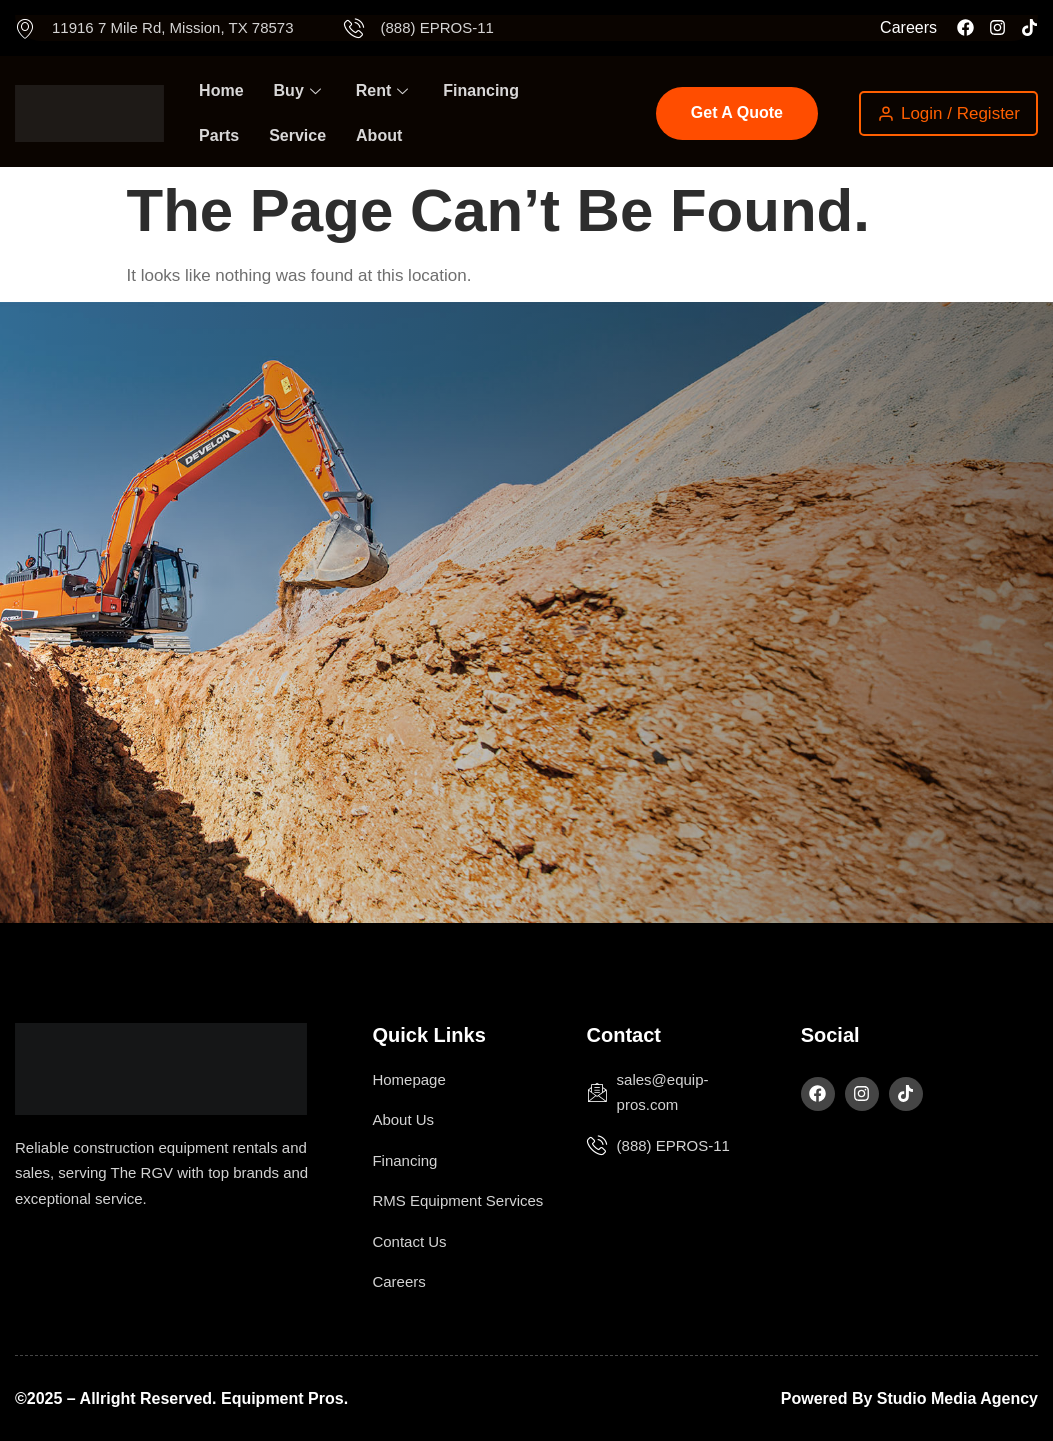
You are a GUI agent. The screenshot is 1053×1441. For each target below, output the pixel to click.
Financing (481, 90)
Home (221, 90)
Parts (219, 135)
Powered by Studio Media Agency (909, 1398)
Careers (908, 27)
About (379, 135)
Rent (385, 90)
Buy (300, 90)
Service (297, 135)
